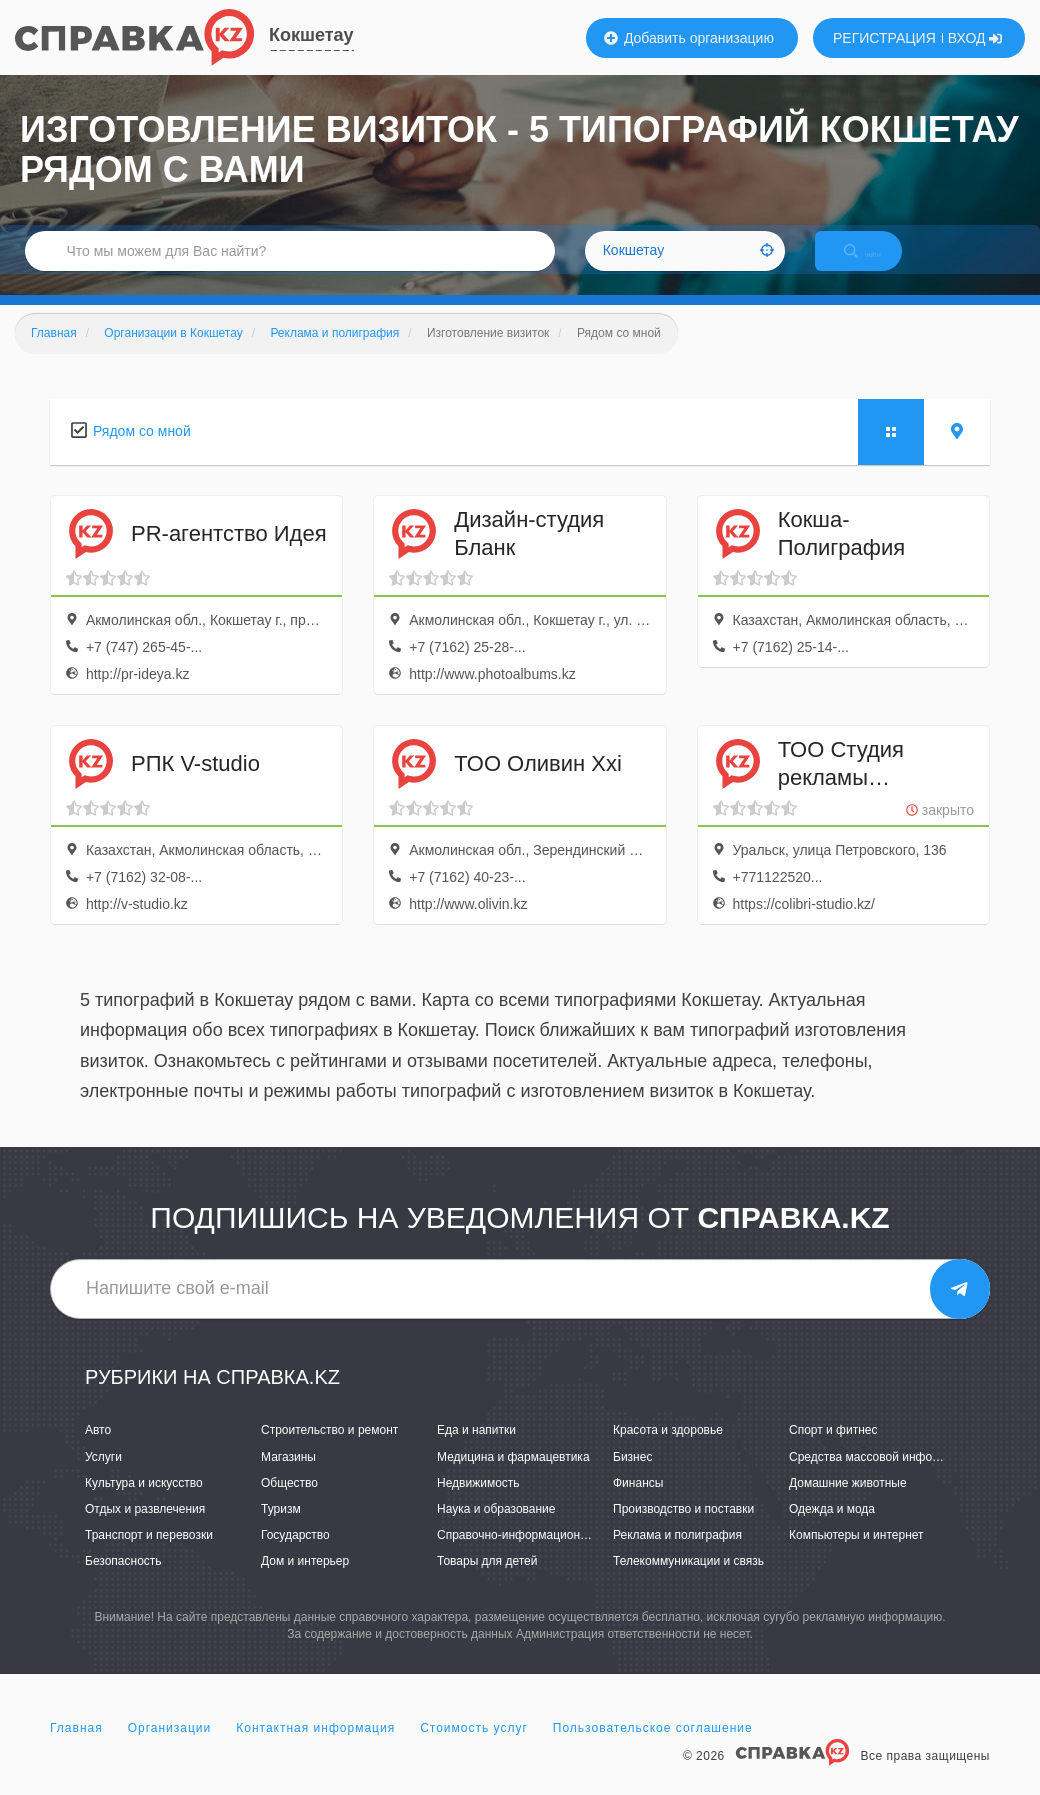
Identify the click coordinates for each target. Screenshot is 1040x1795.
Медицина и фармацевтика (513, 1478)
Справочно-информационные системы (545, 1556)
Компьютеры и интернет (856, 1556)
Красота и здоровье (668, 1452)
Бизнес (632, 1478)
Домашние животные (848, 1504)
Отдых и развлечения (145, 1530)
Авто (98, 1452)
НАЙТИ (880, 264)
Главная (76, 1749)
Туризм (281, 1530)
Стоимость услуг (474, 1749)
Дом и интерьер (305, 1582)
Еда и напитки (476, 1452)
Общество (289, 1504)
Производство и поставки (683, 1530)
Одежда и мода (832, 1530)
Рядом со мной (142, 452)
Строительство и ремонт (329, 1452)
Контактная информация (315, 1749)
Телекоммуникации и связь (688, 1582)
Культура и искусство (144, 1504)
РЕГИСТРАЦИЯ (884, 38)
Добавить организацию (689, 38)
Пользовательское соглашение (653, 1749)
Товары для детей (487, 1582)
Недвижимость (478, 1504)
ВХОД (975, 38)
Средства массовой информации (881, 1478)
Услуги (103, 1478)
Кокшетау (311, 35)
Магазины (288, 1478)
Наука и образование (496, 1530)
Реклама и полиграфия (677, 1556)
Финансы (638, 1504)
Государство (295, 1556)
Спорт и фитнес (833, 1452)
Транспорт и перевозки (149, 1556)
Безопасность (123, 1582)
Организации (170, 1749)
